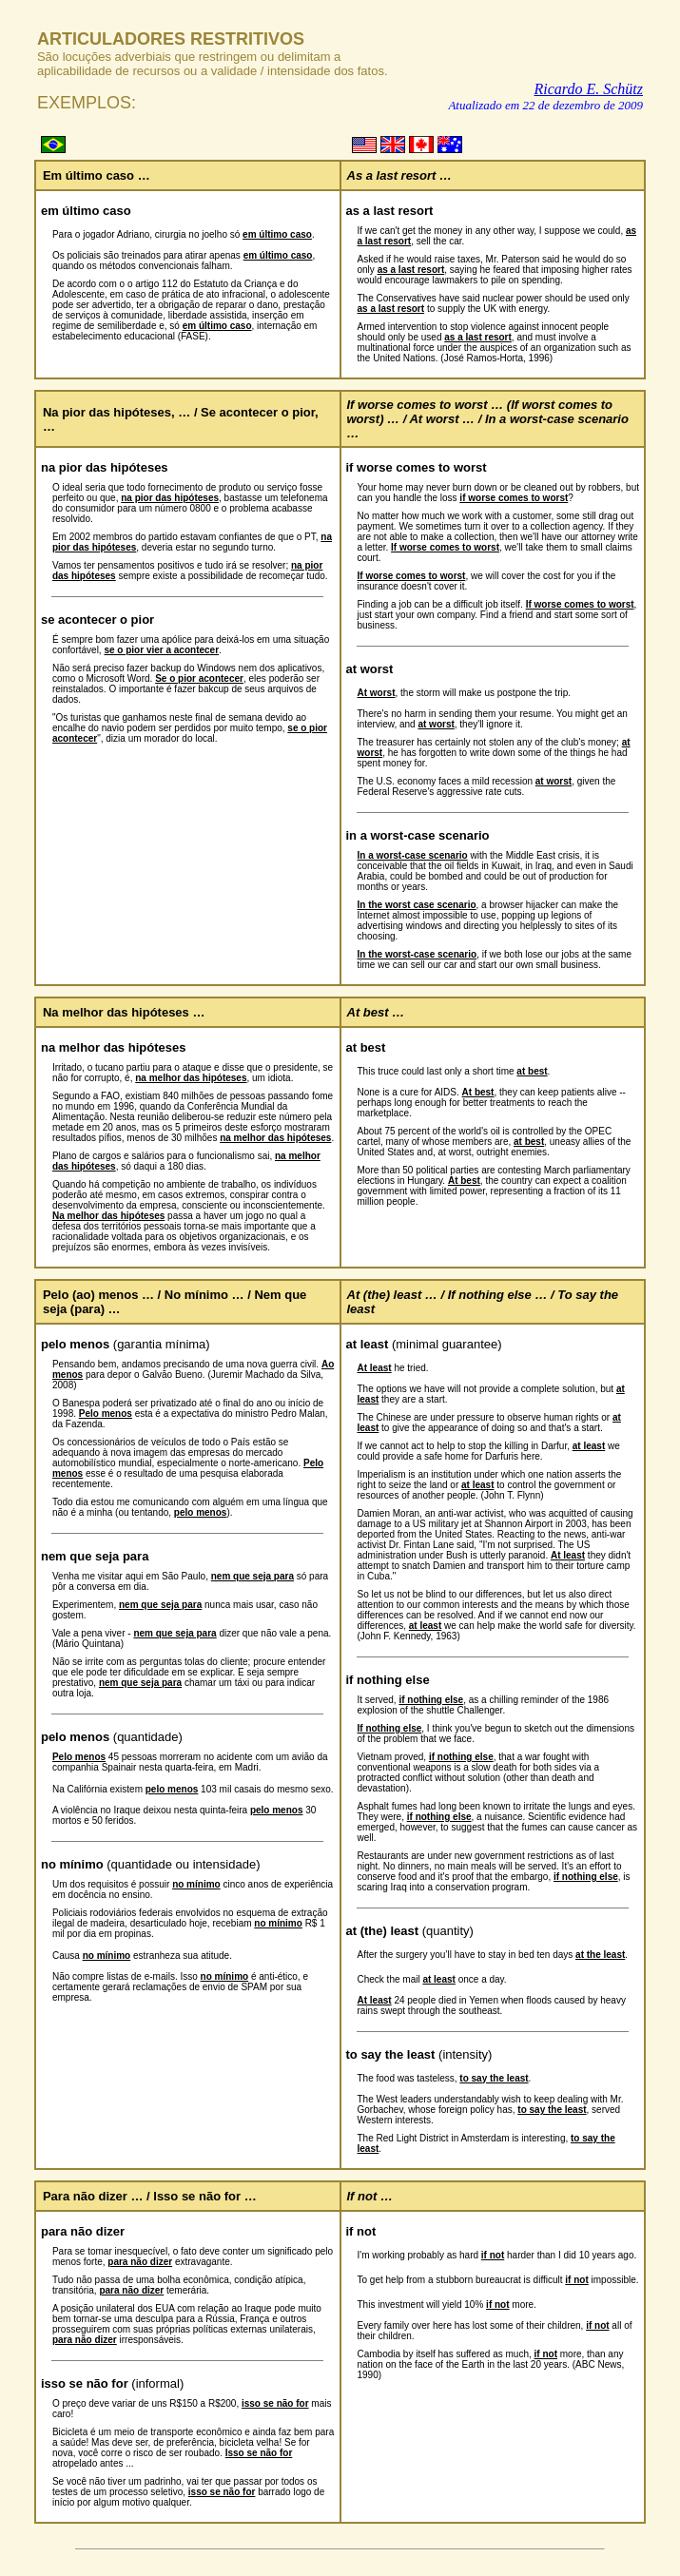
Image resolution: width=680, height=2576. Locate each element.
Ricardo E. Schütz (589, 89)
